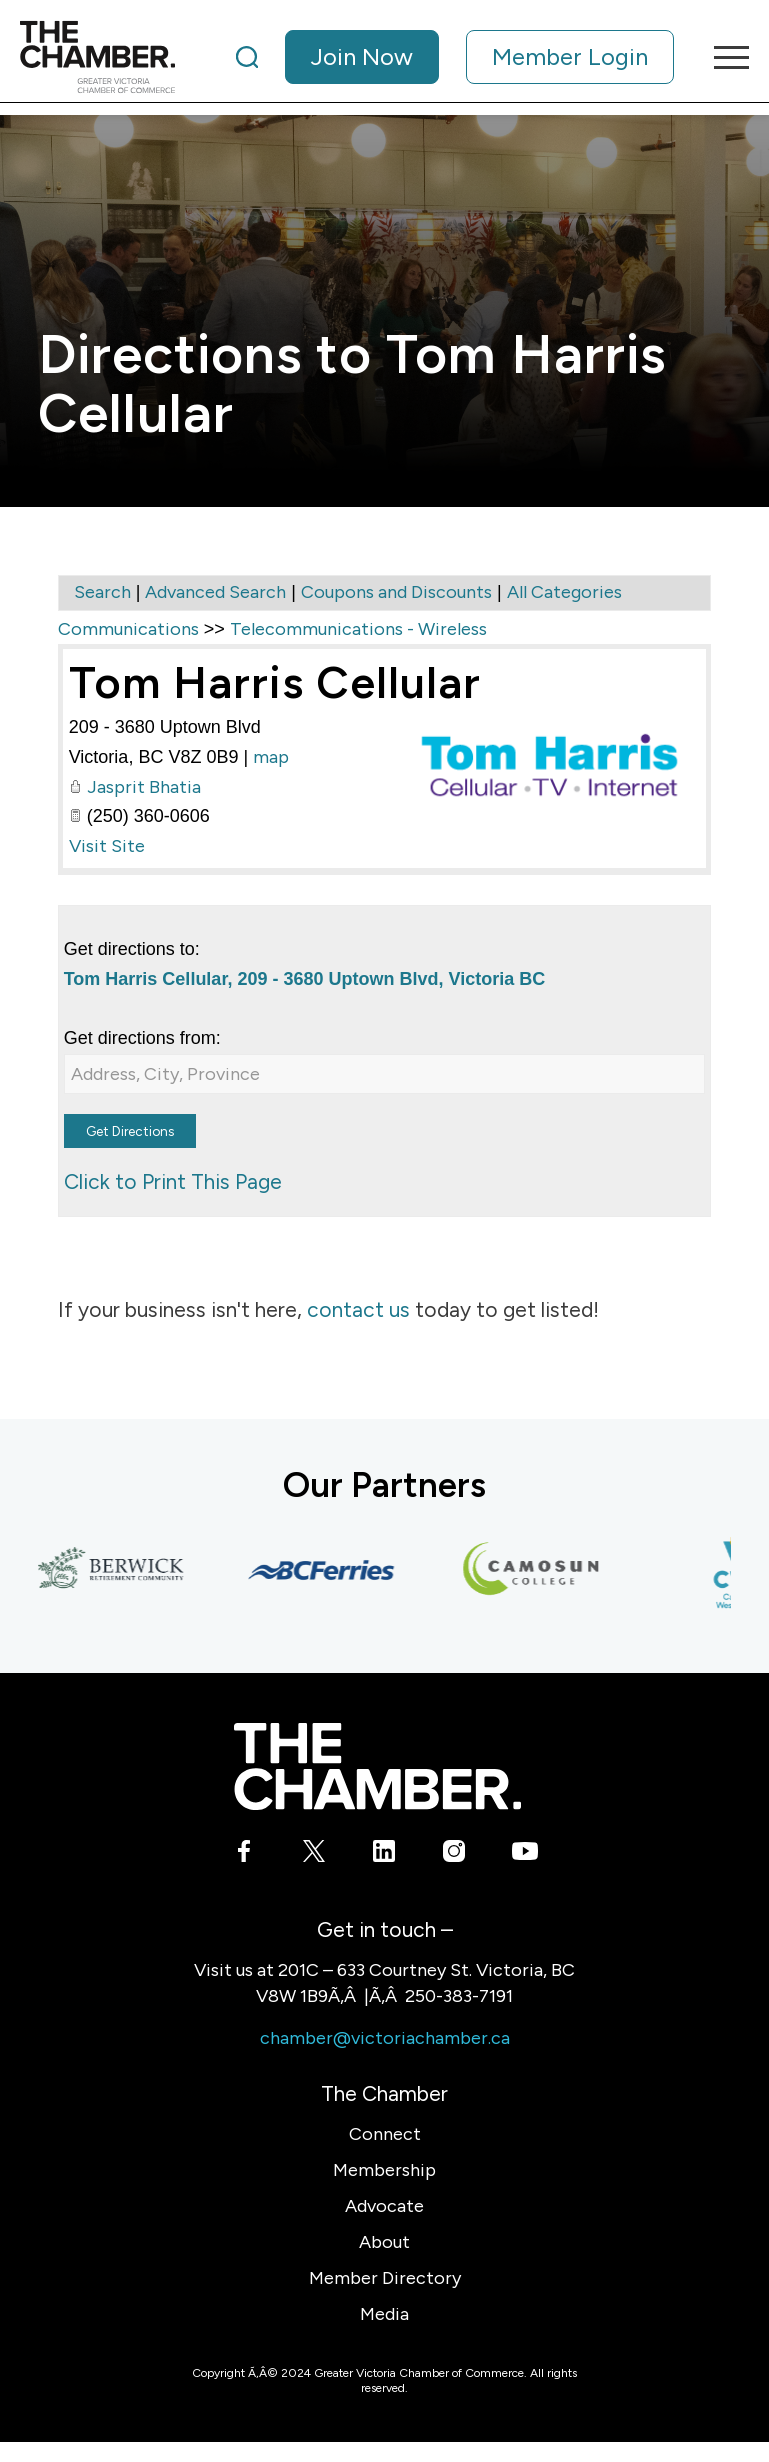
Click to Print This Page (173, 1181)
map (271, 757)
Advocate (384, 2206)
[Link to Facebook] (244, 1855)
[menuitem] (455, 57)
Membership (384, 2170)
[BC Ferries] (328, 1570)
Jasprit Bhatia (144, 787)
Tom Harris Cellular (275, 682)
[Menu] (721, 57)
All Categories (564, 592)
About (384, 2242)
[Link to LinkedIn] (384, 1855)
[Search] (247, 57)
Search (102, 592)
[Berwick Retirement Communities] (118, 1570)
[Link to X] (314, 1855)
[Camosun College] (538, 1570)
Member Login (570, 56)
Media (384, 2314)
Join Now (362, 56)
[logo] (97, 57)
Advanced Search (215, 592)
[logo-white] (377, 1766)
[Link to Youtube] (524, 1855)
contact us (358, 1309)
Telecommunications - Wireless (358, 629)
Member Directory (385, 2278)
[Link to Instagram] (454, 1855)
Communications (128, 629)
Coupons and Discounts (396, 592)
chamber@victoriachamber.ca (385, 2038)
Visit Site (107, 846)
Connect (385, 2134)
